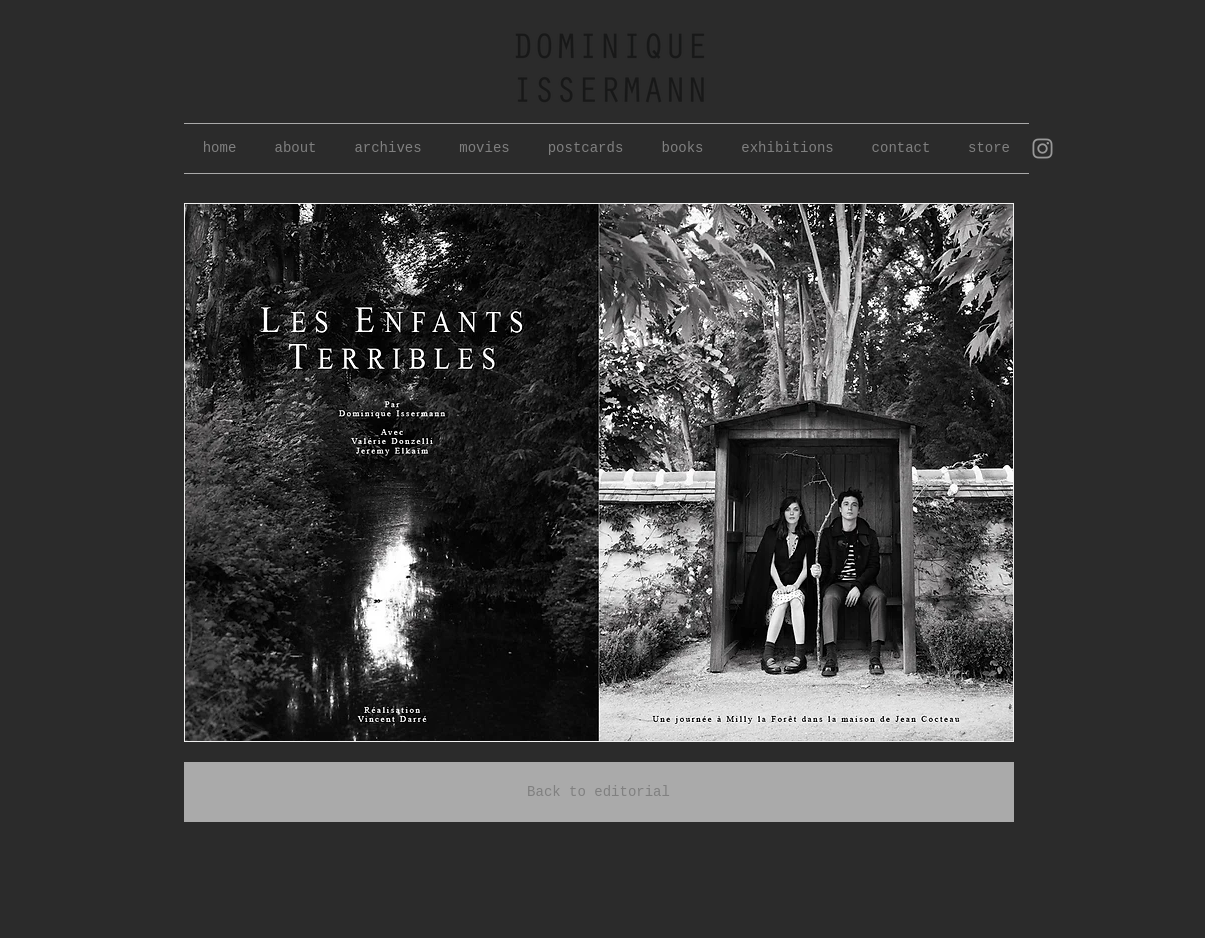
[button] (388, 148)
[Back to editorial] (599, 792)
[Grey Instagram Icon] (1042, 148)
